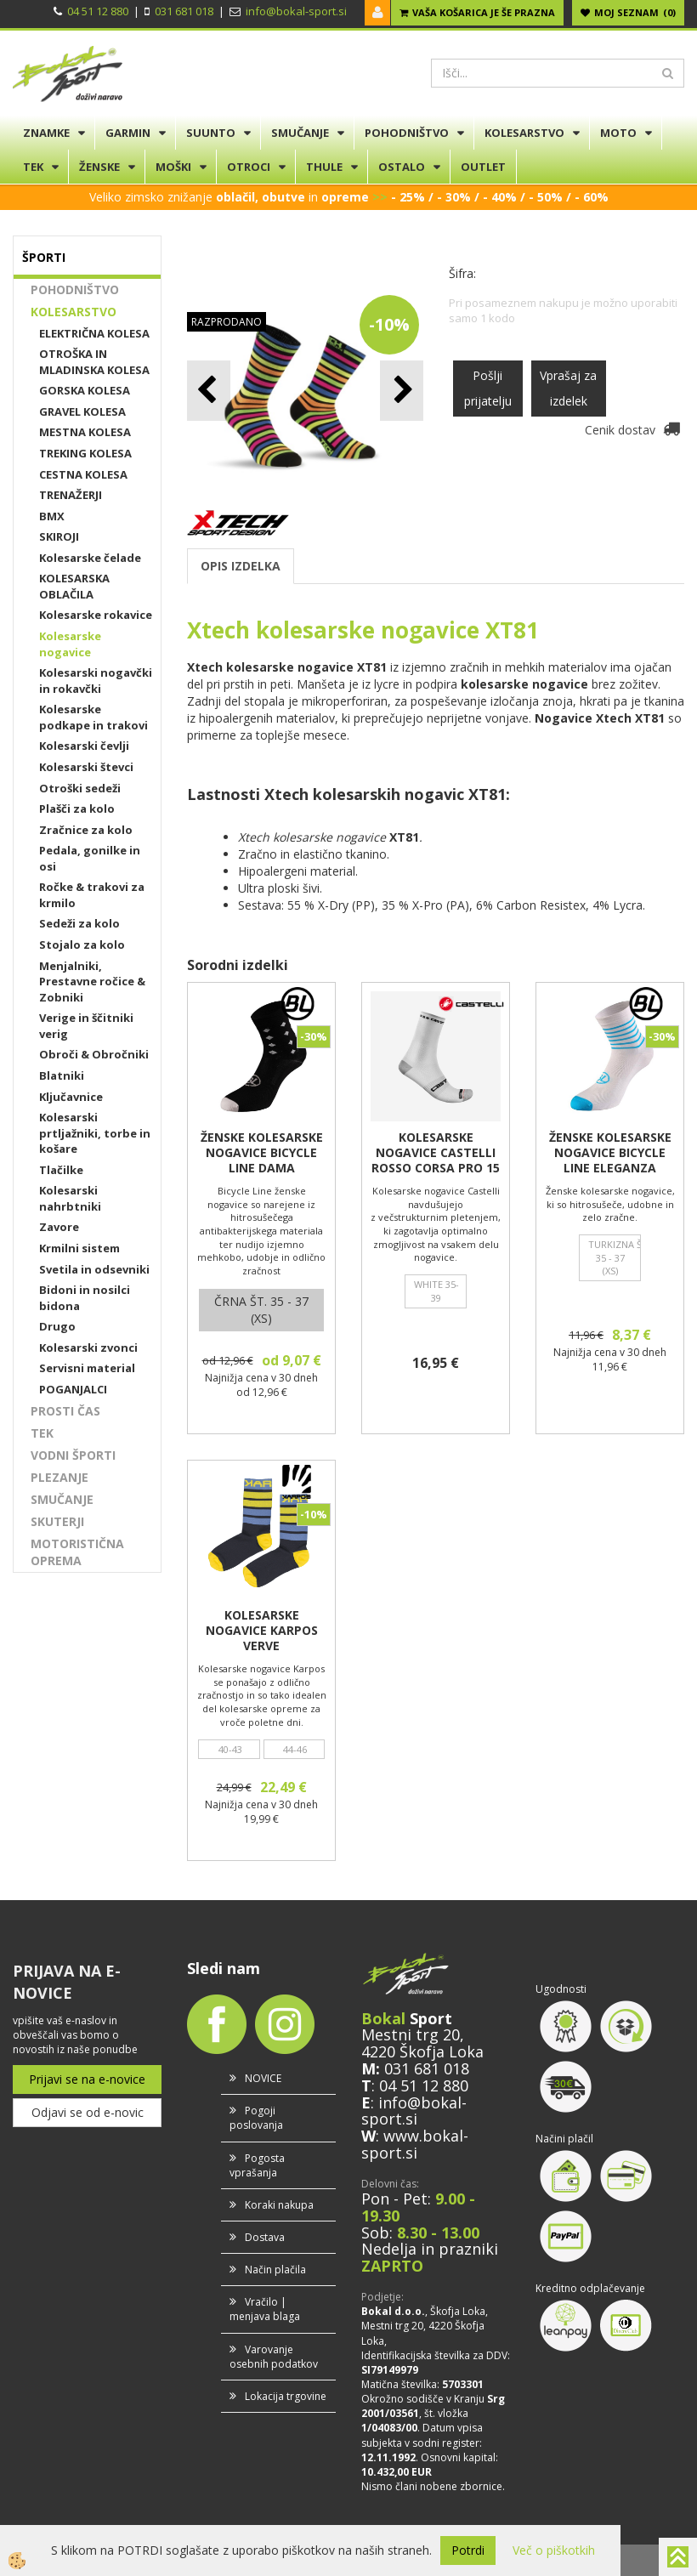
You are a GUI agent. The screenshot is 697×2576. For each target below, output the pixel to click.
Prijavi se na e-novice (87, 2079)
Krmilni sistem (79, 1248)
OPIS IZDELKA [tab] (240, 566)
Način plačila (275, 2269)
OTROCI (248, 166)
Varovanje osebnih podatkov (274, 2356)
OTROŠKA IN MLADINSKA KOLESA (94, 361)
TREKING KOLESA (85, 453)
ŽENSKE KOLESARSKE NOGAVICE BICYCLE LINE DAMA (262, 1153)
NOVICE (263, 2078)
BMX (52, 516)
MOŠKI (173, 166)
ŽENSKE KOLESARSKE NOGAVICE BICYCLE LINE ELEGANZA (610, 1153)
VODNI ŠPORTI (73, 1455)
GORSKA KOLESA (84, 390)
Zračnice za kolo (86, 829)
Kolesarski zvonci (88, 1347)
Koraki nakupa (279, 2205)
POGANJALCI (73, 1389)
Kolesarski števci (86, 767)
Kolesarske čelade (90, 557)
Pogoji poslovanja (256, 2117)
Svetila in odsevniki (94, 1269)
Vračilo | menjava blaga (265, 2309)
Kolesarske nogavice (70, 644)
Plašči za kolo (77, 808)
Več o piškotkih (554, 2550)
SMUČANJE (300, 132)
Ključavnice (71, 1096)
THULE (324, 166)
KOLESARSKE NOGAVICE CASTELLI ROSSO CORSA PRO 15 (435, 1153)
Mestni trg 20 (410, 2034)
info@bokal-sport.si (296, 11)
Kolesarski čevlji (84, 745)
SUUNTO (210, 132)
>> (378, 197)
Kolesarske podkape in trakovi (93, 717)
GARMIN (127, 132)
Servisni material (87, 1368)
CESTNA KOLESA (83, 474)
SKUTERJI (57, 1521)
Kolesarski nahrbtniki (70, 1198)
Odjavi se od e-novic (87, 2112)
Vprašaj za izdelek (568, 388)
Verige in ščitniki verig (86, 1025)
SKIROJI (59, 536)
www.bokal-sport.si (414, 2144)
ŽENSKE (99, 166)
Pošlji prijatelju (488, 388)
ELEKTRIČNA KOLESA (94, 333)
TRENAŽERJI (70, 494)
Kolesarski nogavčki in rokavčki (95, 680)
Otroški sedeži (80, 788)
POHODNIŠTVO (407, 132)
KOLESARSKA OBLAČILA (74, 586)
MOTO (618, 132)
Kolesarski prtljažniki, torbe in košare (94, 1132)
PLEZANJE (59, 1477)
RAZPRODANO (226, 322)
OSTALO (401, 166)
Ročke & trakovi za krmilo (91, 895)
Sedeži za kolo (79, 923)
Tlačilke (61, 1169)
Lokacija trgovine (285, 2396)
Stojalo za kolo (82, 944)
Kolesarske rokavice (95, 614)
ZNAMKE (46, 132)
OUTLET (483, 166)
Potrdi (467, 2550)
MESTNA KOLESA (85, 432)
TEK (33, 166)
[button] (401, 390)
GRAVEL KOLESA (82, 411)
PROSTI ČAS (65, 1411)
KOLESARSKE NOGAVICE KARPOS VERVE (262, 1631)
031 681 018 (184, 11)
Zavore (59, 1226)
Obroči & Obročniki (94, 1054)
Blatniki (61, 1075)
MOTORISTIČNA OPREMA (77, 1552)
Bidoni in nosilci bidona (84, 1298)
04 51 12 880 (97, 11)
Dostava (265, 2237)
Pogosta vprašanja (257, 2165)
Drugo (57, 1326)
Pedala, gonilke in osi (89, 858)
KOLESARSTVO (524, 132)
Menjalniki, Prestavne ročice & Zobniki (92, 981)
